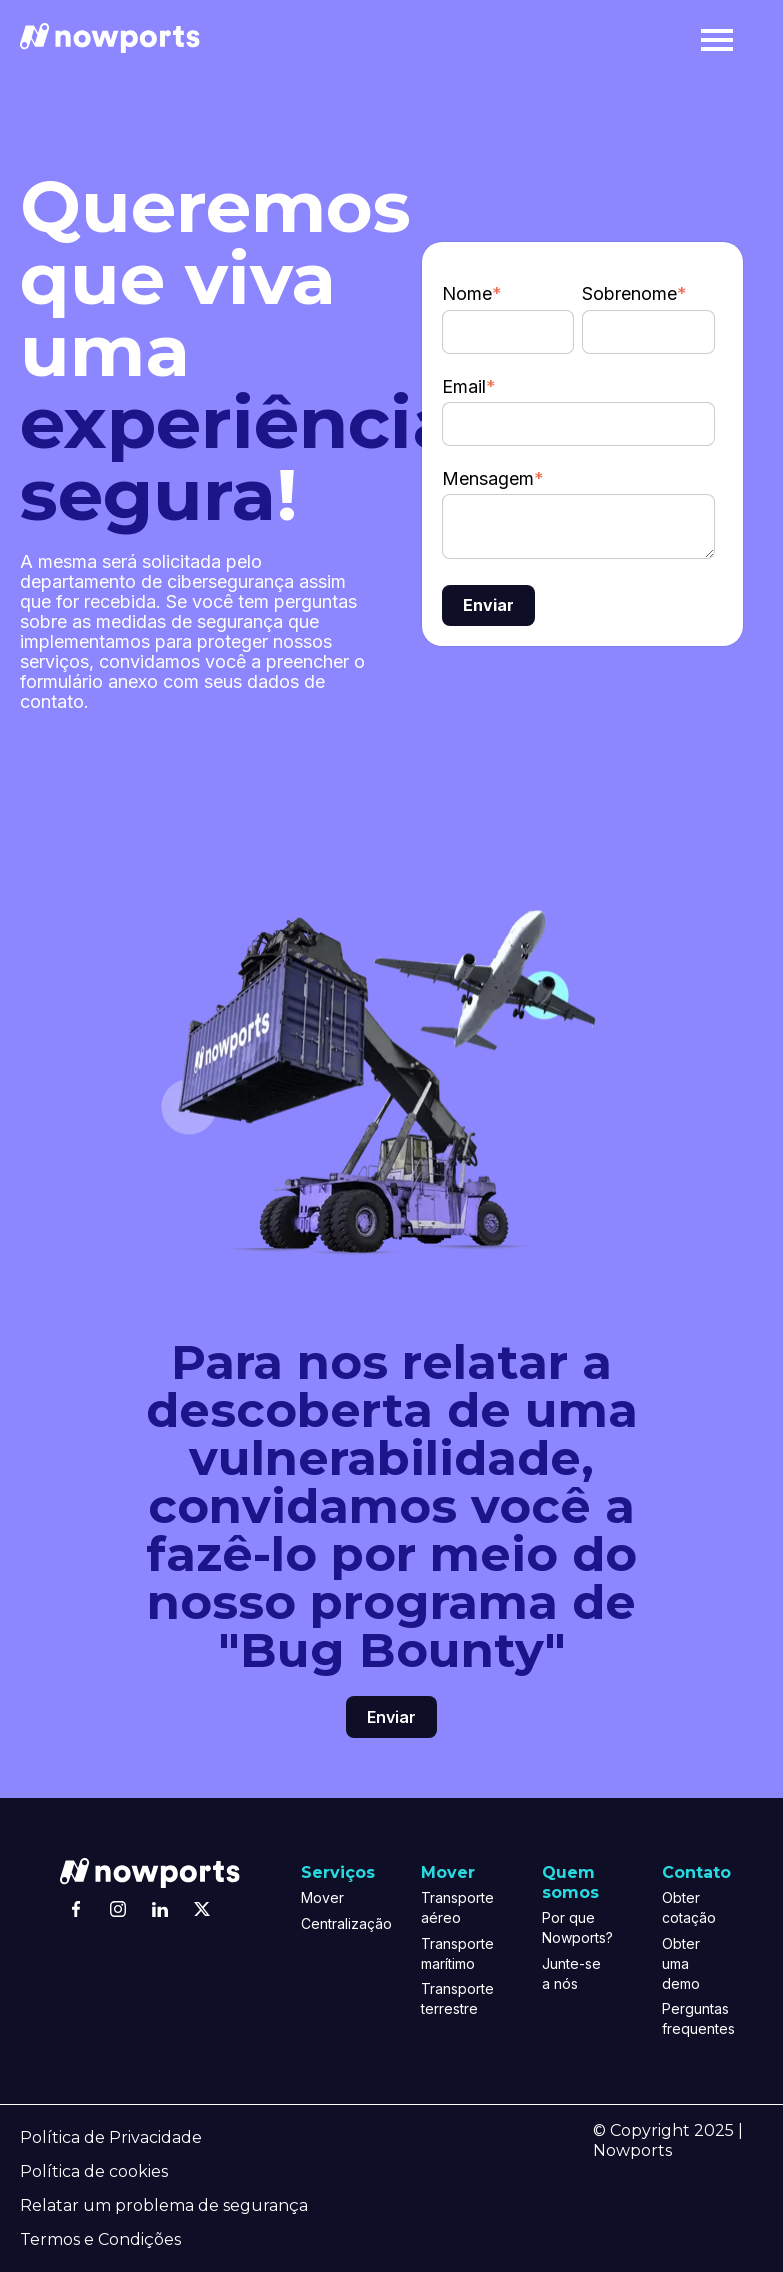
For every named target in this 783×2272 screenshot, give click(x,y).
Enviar (391, 1717)
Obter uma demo (681, 1963)
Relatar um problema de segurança (164, 2205)
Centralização (331, 1923)
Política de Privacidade (111, 2137)
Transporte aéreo (451, 1907)
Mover (322, 1897)
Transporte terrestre (451, 1998)
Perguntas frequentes (692, 2018)
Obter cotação (689, 1907)
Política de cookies (94, 2171)
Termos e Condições (100, 2239)
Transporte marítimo (451, 1953)
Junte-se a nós (571, 1973)
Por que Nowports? (572, 1927)
